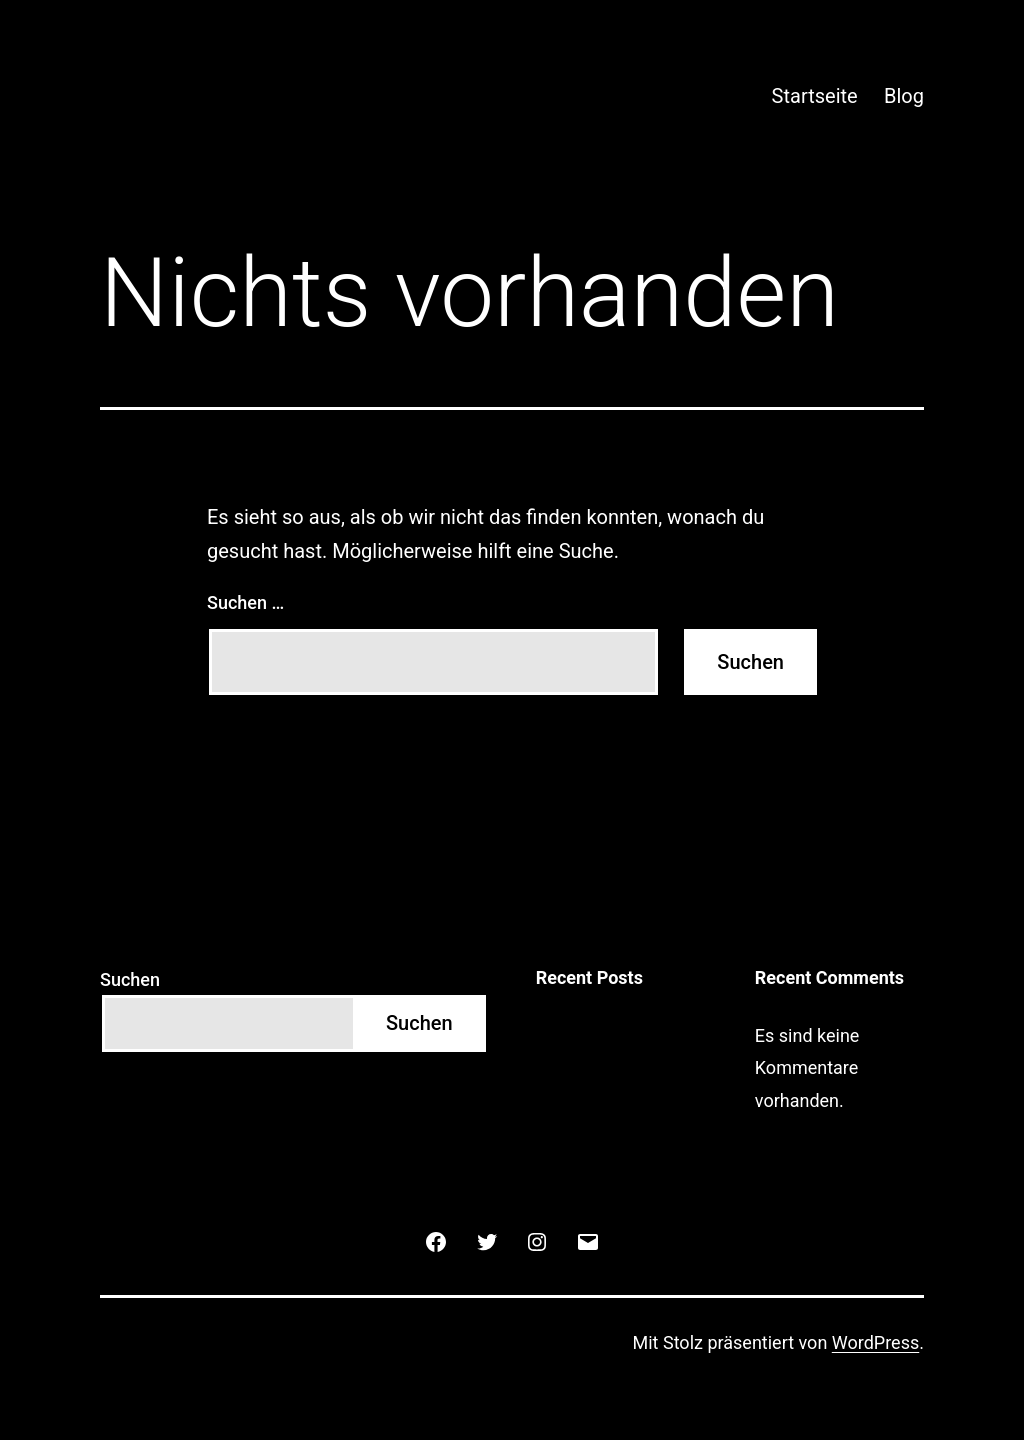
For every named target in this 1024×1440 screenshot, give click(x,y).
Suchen (130, 979)
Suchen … (245, 602)
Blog (904, 96)
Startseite (815, 96)
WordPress (875, 1342)
